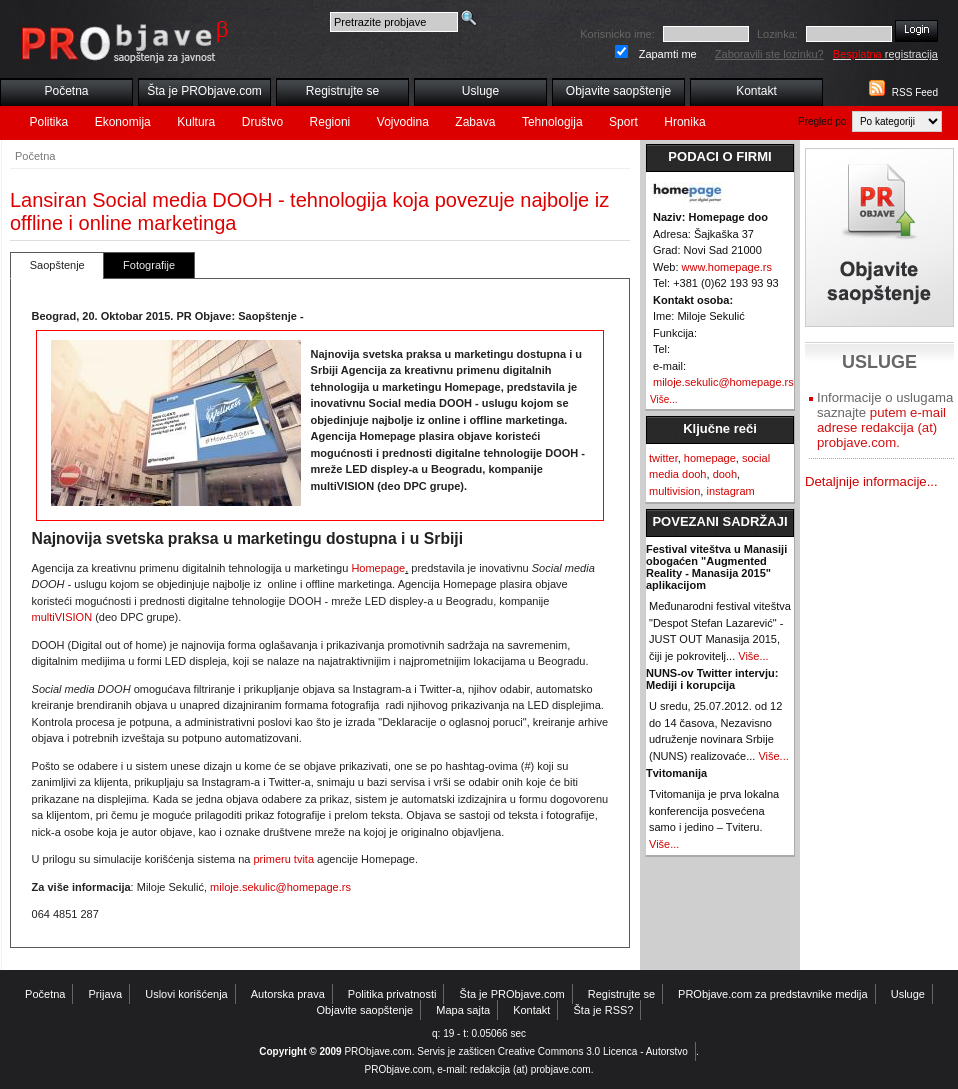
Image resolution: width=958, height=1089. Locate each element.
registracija (885, 54)
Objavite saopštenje (618, 91)
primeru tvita (284, 859)
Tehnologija (552, 122)
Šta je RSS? (604, 1010)
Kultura (196, 122)
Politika (49, 122)
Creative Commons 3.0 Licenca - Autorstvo (593, 1051)
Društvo (262, 122)
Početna (66, 91)
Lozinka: (777, 34)
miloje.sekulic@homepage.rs (280, 887)
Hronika (684, 122)
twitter (663, 458)
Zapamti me (668, 54)
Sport (623, 122)
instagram (730, 491)
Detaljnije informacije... (871, 481)
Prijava (106, 994)
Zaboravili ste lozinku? (769, 54)
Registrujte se (342, 91)
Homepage (378, 568)
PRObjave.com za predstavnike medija (773, 994)
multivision (674, 491)
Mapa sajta (463, 1010)
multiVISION (62, 617)
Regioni (330, 122)
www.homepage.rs (727, 267)
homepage (710, 458)
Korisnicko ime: (617, 34)
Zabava (475, 122)
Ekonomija (123, 122)
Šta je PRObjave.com (204, 91)
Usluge (480, 91)
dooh (725, 474)
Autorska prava (288, 994)
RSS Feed (915, 92)
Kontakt (756, 91)
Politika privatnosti (392, 994)
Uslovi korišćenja (186, 994)
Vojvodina (403, 122)
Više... (664, 399)
